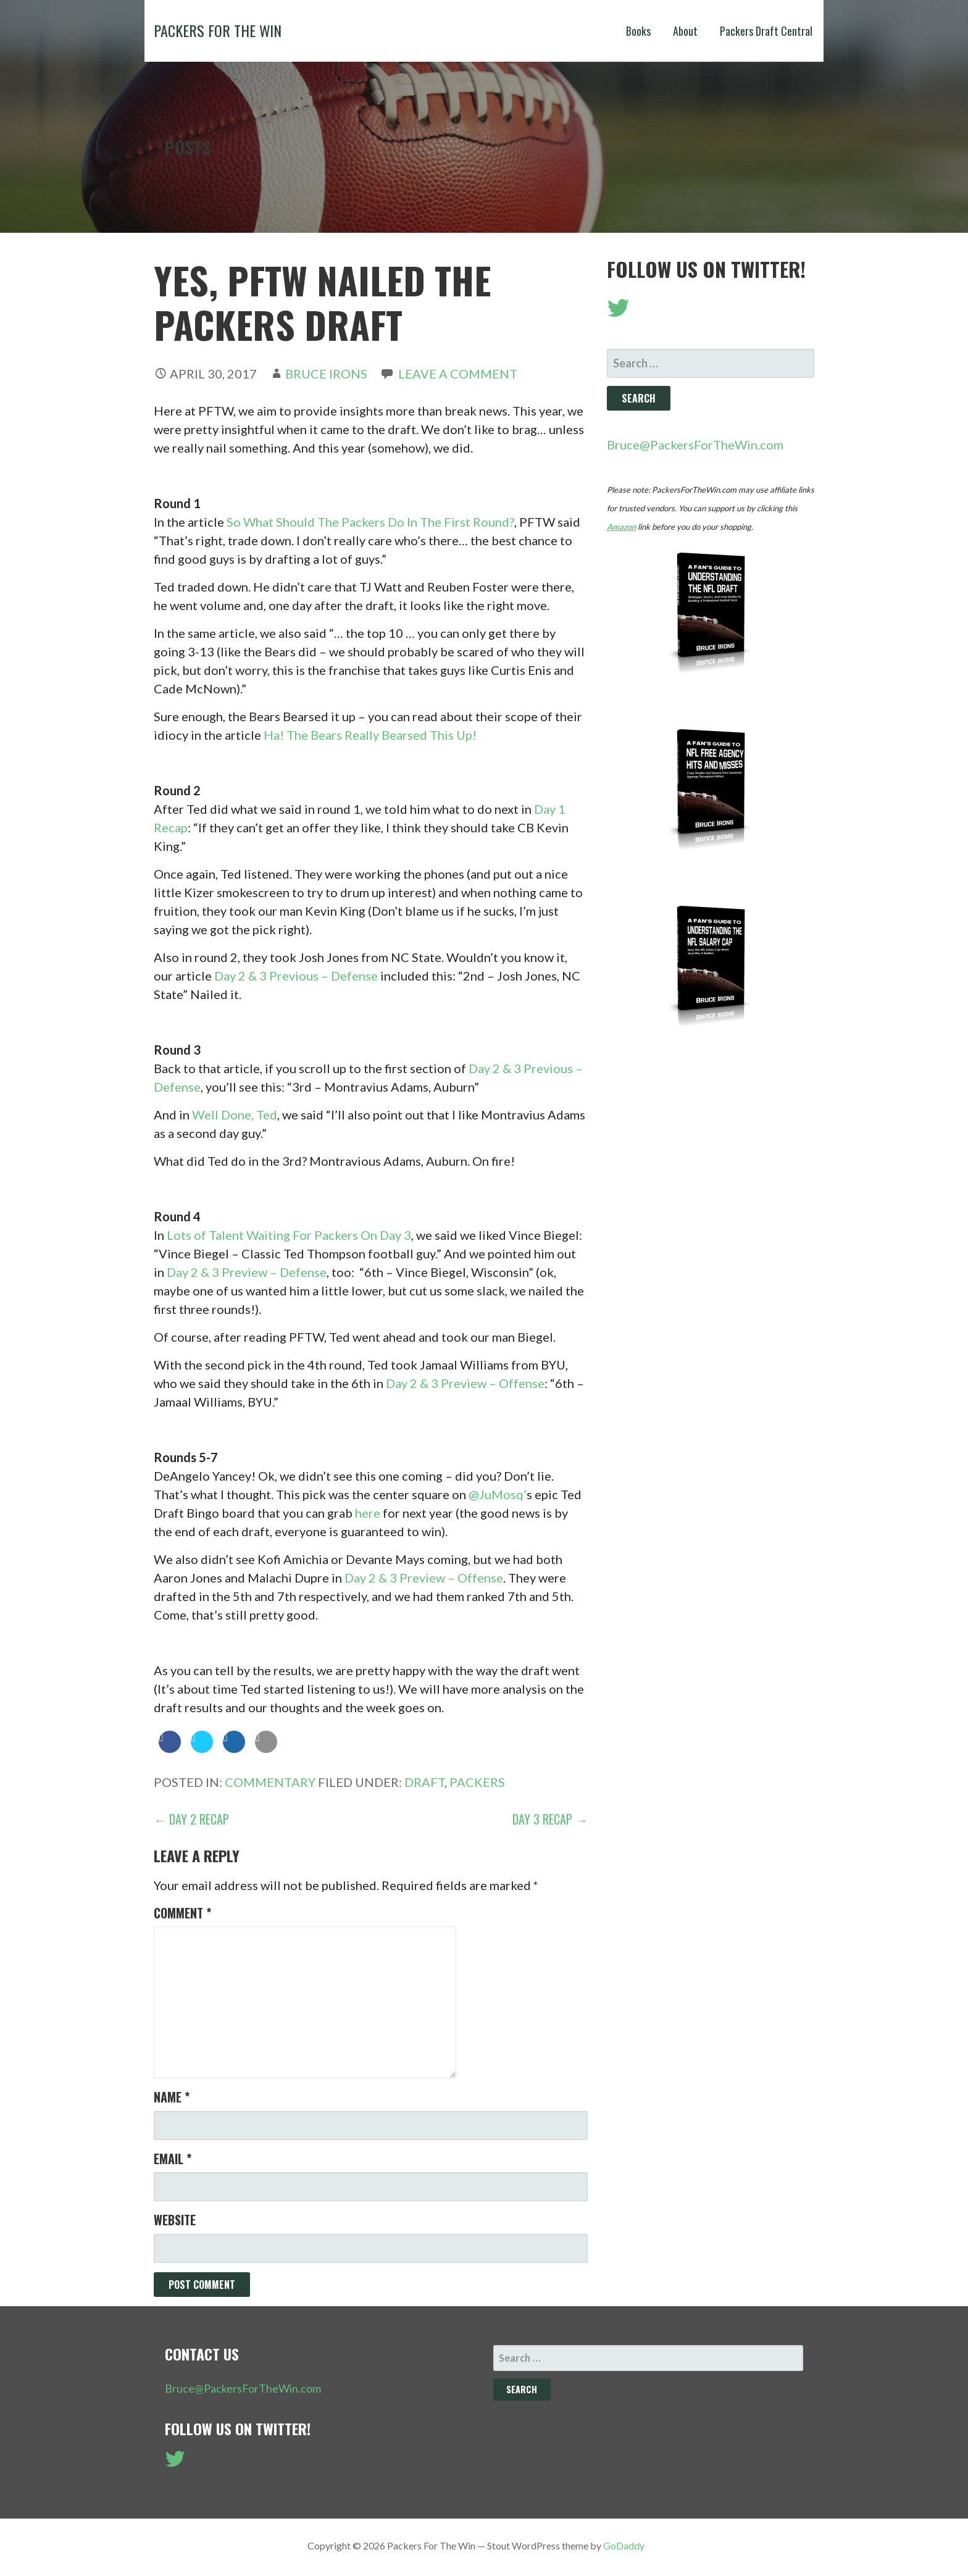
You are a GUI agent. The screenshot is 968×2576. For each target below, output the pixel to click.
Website (175, 2219)
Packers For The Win (218, 30)
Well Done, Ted (234, 1114)
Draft (424, 1782)
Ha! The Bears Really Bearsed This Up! (370, 734)
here (367, 1512)
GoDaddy (624, 2545)
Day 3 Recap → (550, 1819)
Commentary (270, 1782)
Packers (477, 1782)
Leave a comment (457, 373)
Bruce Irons (326, 373)
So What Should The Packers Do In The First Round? (370, 521)
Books (638, 31)
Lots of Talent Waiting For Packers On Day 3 (289, 1234)
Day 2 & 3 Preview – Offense (465, 1383)
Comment (182, 1913)
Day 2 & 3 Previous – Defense (296, 975)
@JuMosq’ (498, 1494)
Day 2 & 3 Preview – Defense (247, 1272)
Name (172, 2097)
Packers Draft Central (766, 31)
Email (172, 2158)
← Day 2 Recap (191, 1819)
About (685, 31)
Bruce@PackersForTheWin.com (695, 444)
